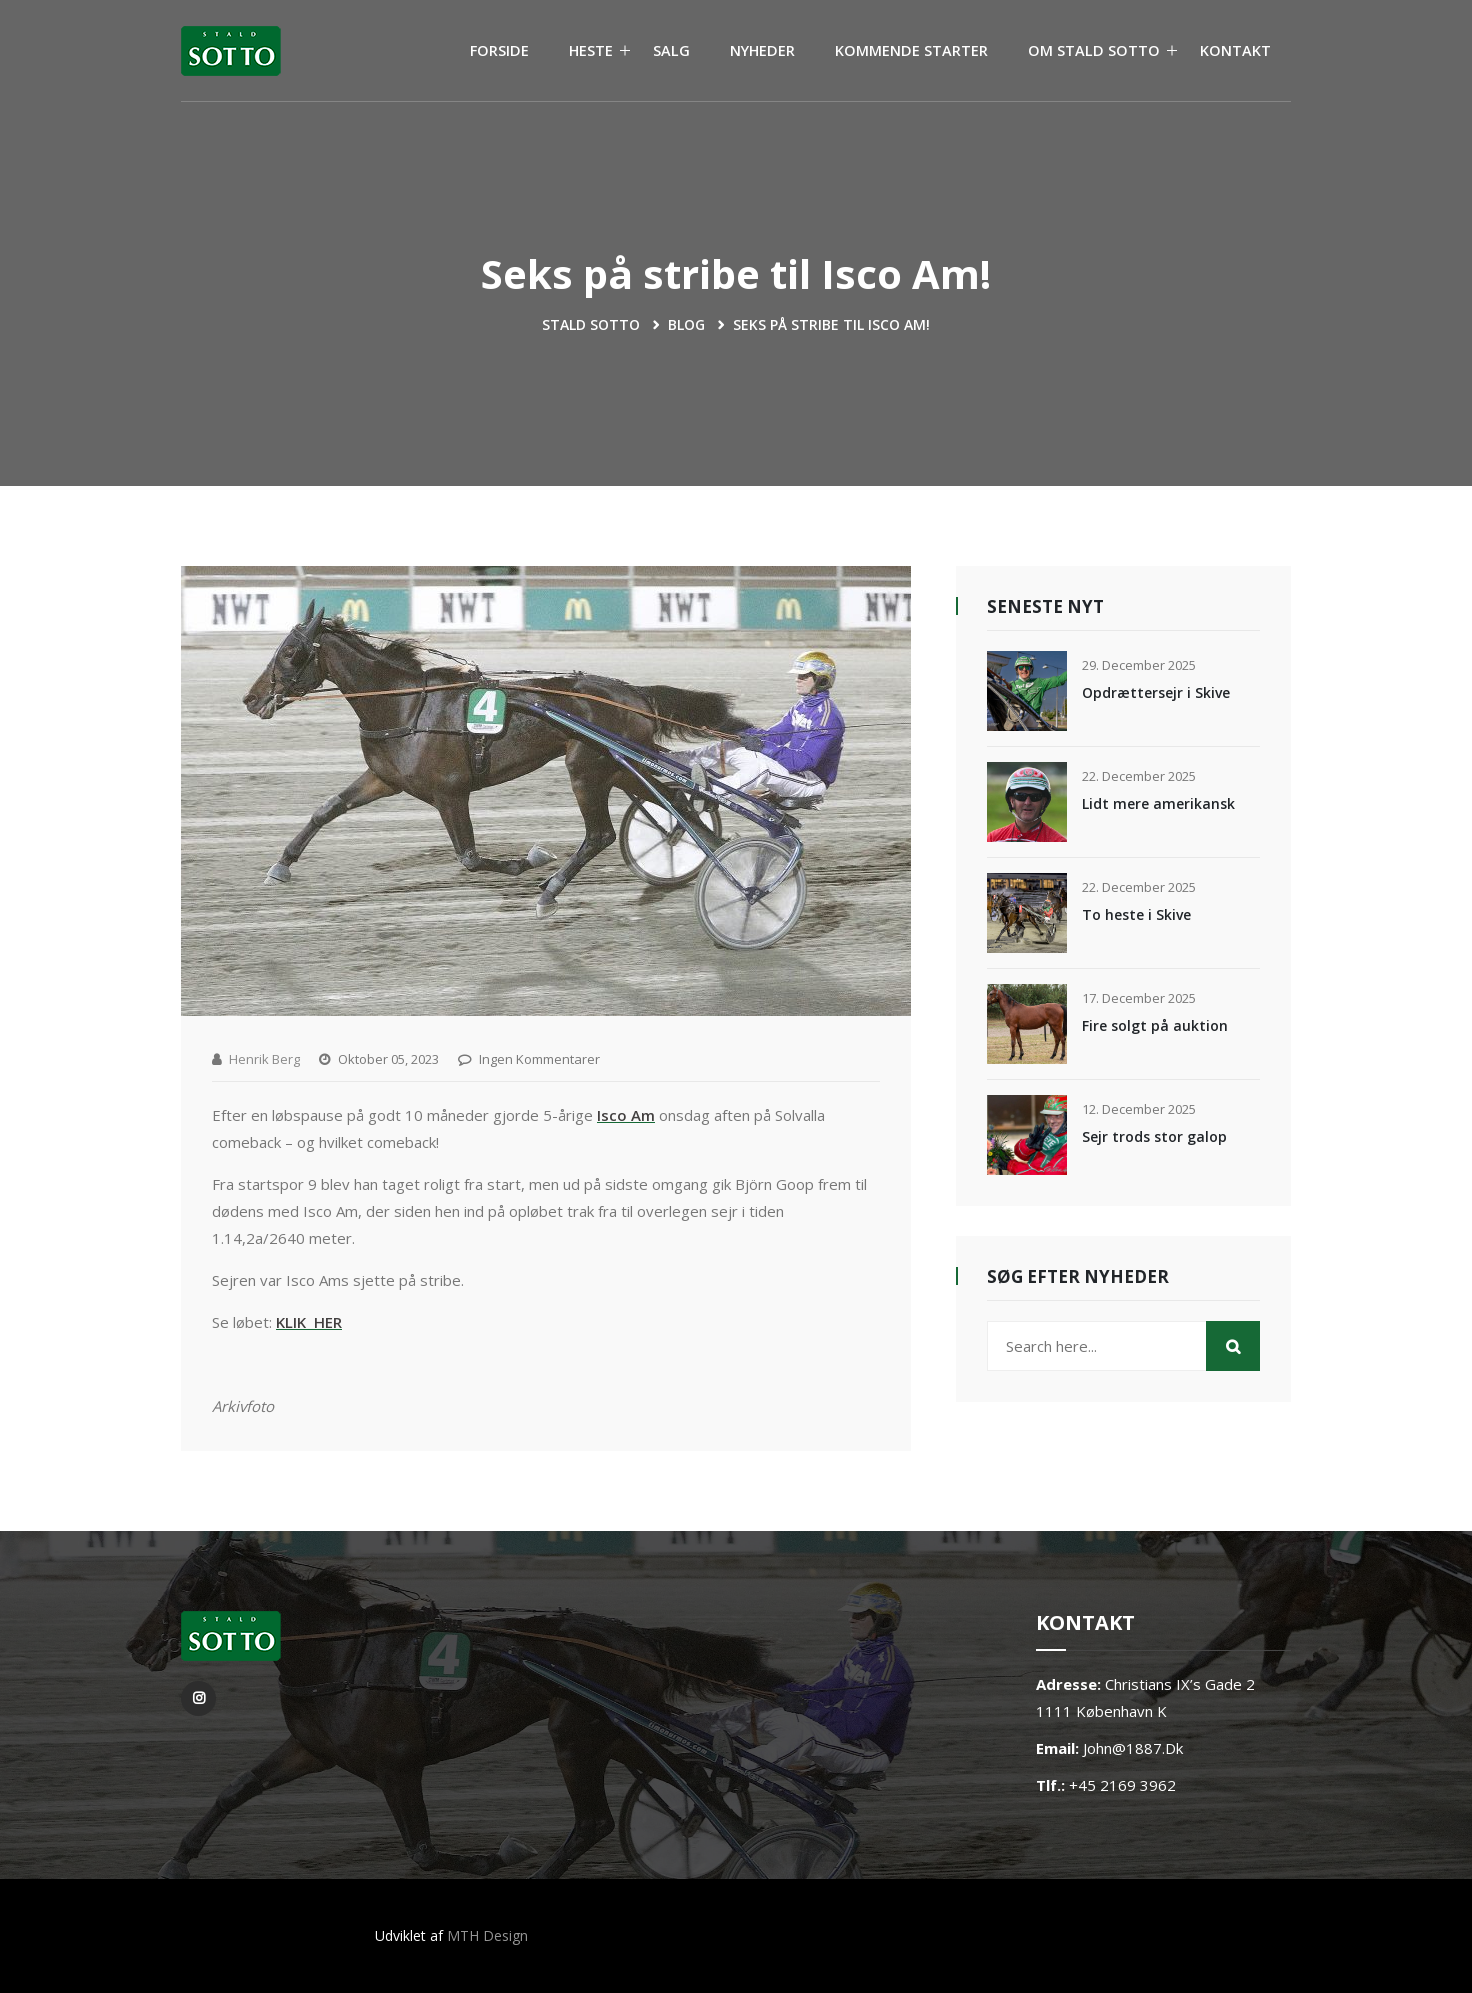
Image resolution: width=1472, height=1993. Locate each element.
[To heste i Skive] (1027, 913)
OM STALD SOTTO (1094, 50)
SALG (671, 50)
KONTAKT (1235, 50)
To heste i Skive (1136, 914)
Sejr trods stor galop (1154, 1136)
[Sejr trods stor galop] (1027, 1135)
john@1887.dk (1133, 1748)
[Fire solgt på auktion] (1027, 1024)
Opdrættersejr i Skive (1156, 692)
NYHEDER (762, 50)
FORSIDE (499, 50)
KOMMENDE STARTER (911, 50)
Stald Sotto (591, 324)
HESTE (591, 50)
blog (686, 324)
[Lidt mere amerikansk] (1027, 802)
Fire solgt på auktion (1155, 1025)
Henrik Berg (264, 1059)
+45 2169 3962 (1122, 1785)
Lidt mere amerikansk (1158, 803)
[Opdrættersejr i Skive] (1027, 691)
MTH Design (487, 1935)
